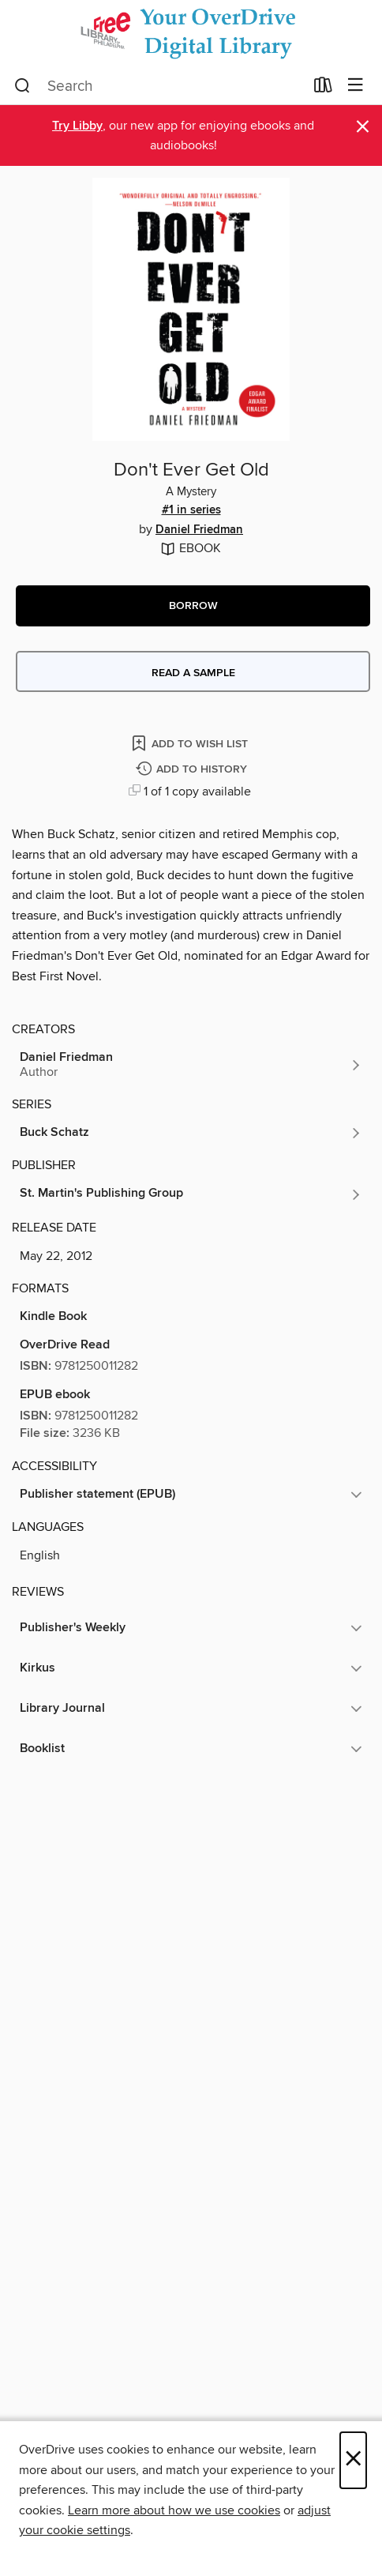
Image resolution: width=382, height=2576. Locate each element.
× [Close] (353, 2460)
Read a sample (193, 673)
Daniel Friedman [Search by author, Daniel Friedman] (199, 530)
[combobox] (159, 86)
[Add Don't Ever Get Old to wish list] (191, 743)
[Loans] (323, 88)
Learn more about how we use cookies (174, 2510)
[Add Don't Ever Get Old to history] (193, 770)
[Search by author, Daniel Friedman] (191, 1065)
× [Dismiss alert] (362, 127)
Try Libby (77, 126)
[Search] (22, 86)
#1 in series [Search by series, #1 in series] (191, 510)
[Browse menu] (355, 85)
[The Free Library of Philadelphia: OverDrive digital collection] (191, 33)
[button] (193, 605)
